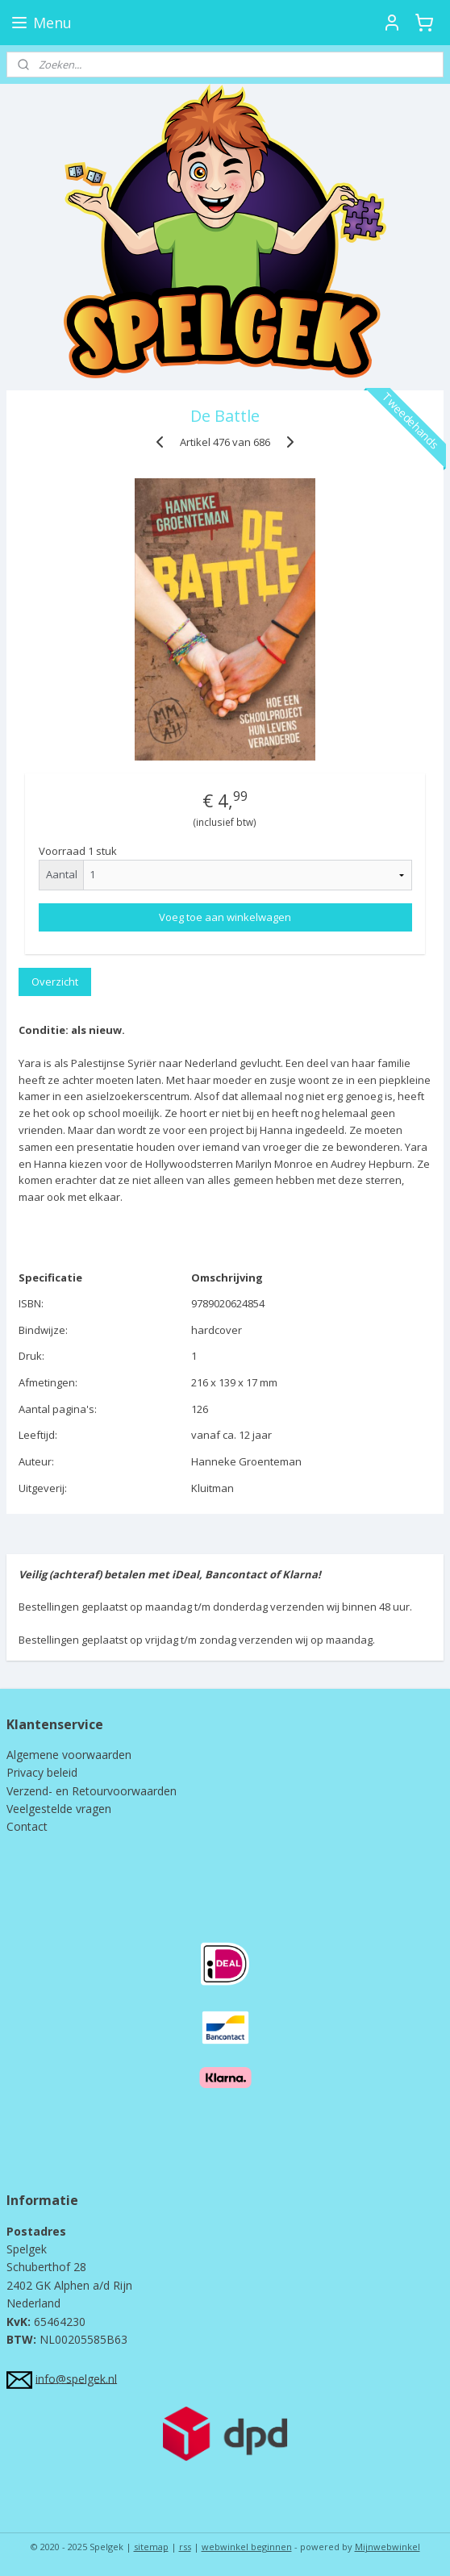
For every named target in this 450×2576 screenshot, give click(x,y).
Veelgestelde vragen (58, 1808)
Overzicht (54, 980)
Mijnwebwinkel (387, 2547)
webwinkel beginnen (247, 2547)
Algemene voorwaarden (68, 1754)
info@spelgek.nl (76, 2378)
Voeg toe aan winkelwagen (225, 917)
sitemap (151, 2547)
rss (185, 2547)
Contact (27, 1826)
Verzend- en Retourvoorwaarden (91, 1791)
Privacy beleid (41, 1772)
